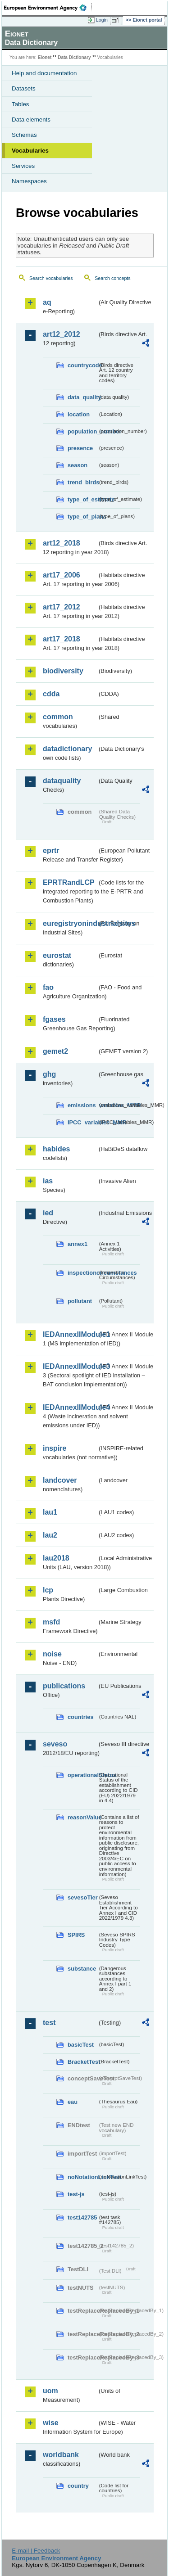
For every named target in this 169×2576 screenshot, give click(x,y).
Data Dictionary (74, 57)
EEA (48, 7)
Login (102, 20)
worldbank (61, 2455)
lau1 (50, 1512)
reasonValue (82, 1817)
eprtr (51, 850)
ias (48, 1181)
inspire (54, 1448)
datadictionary (67, 749)
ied (48, 1213)
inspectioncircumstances (82, 1272)
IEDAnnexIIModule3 (70, 1366)
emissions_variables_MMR (82, 1105)
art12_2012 (61, 334)
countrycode (82, 365)
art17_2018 (61, 639)
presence (80, 448)
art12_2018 (61, 543)
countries (81, 1717)
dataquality (62, 781)
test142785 (82, 2217)
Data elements (31, 119)
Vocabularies (30, 150)
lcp (48, 1590)
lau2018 (56, 1558)
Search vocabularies (51, 278)
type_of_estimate (82, 499)
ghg (49, 1074)
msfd (51, 1622)
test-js (76, 2194)
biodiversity (63, 671)
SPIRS (76, 1934)
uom (50, 2391)
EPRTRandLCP (69, 882)
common (58, 717)
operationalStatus (82, 1775)
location (79, 414)
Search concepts (112, 278)
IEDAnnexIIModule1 (70, 1334)
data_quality (82, 397)
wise (51, 2423)
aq (47, 302)
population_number (82, 431)
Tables (20, 104)
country (78, 2485)
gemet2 (55, 1051)
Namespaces (29, 181)
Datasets (24, 88)
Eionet (45, 57)
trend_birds (82, 482)
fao (48, 987)
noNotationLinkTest (82, 2177)
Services (23, 165)
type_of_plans (82, 516)
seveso (55, 1744)
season (77, 465)
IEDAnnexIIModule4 (70, 1407)
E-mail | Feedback (36, 2550)
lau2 (50, 1535)
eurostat (57, 955)
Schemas (24, 134)
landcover (60, 1480)
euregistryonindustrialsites (70, 923)
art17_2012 (61, 607)
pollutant (80, 1301)
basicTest (81, 2044)
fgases (54, 1019)
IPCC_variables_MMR (82, 1122)
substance (82, 1968)
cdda (51, 694)
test (49, 2022)
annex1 (77, 1244)
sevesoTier (82, 1897)
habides (56, 1149)
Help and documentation (44, 73)
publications (64, 1686)
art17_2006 (61, 575)
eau (73, 2101)
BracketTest (82, 2061)
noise (52, 1654)
